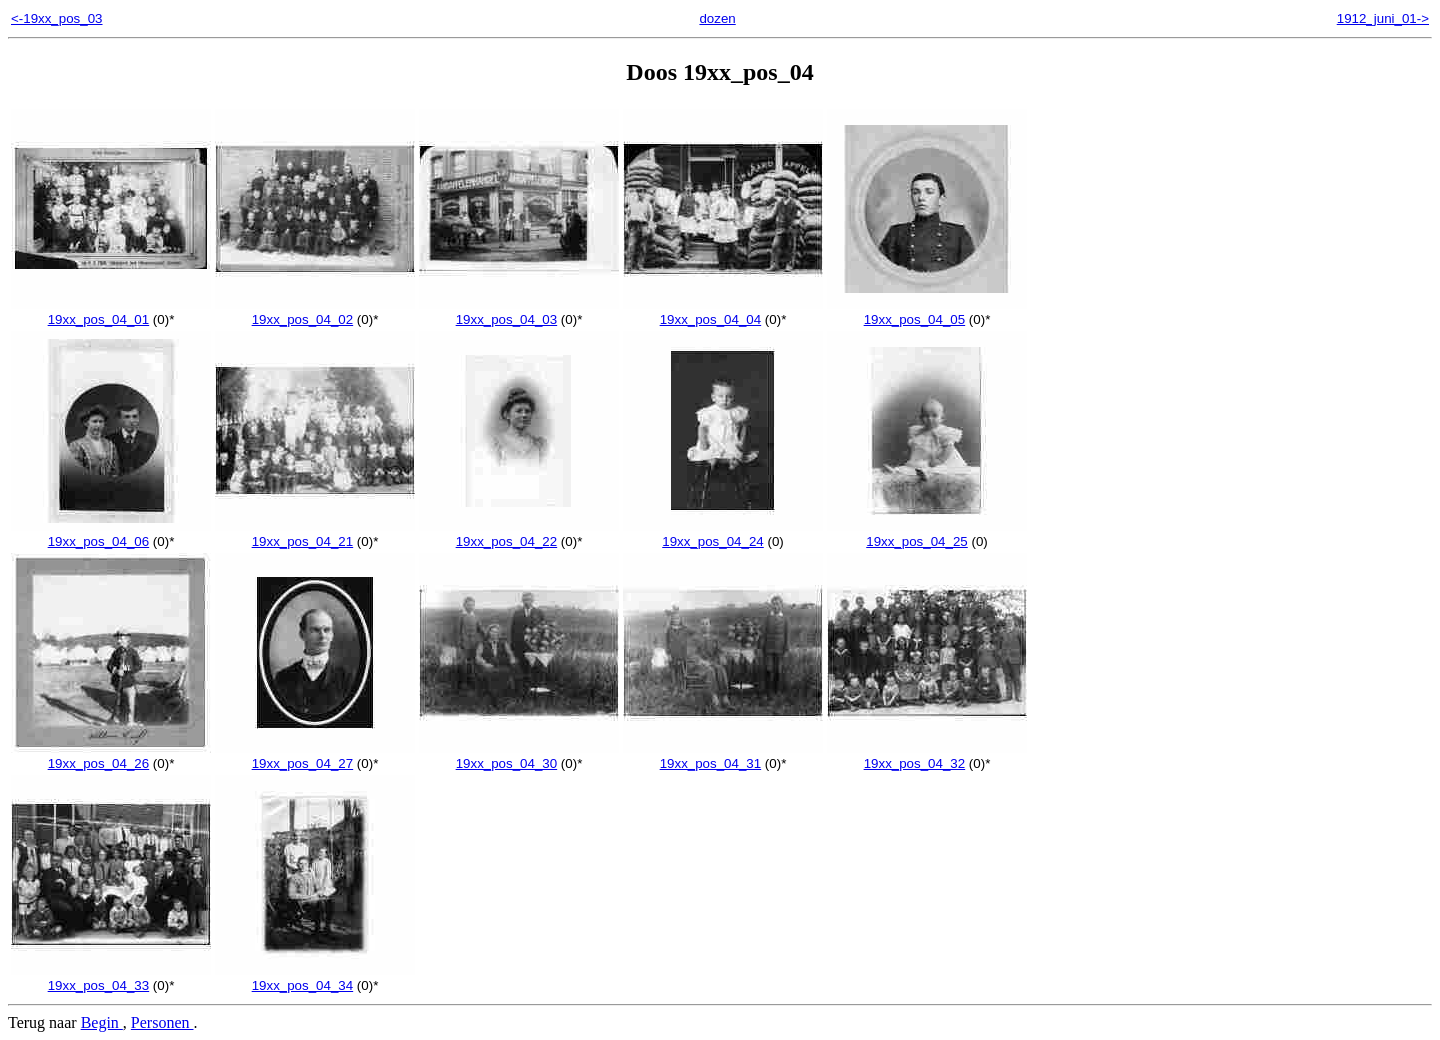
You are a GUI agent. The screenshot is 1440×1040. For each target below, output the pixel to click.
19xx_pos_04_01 (111, 312)
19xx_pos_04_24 (723, 534)
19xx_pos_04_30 (519, 756)
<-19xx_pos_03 (57, 18)
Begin (102, 1022)
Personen (162, 1022)
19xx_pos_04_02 (315, 312)
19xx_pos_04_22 (519, 534)
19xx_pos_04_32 (927, 756)
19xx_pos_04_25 (927, 534)
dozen (717, 18)
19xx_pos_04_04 (723, 312)
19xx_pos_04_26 (111, 756)
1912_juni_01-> (1383, 18)
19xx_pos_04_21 (315, 534)
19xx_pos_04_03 (519, 312)
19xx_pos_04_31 (723, 756)
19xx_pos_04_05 (927, 312)
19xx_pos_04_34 (315, 978)
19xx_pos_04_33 (111, 978)
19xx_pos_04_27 (315, 756)
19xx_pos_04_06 (111, 534)
